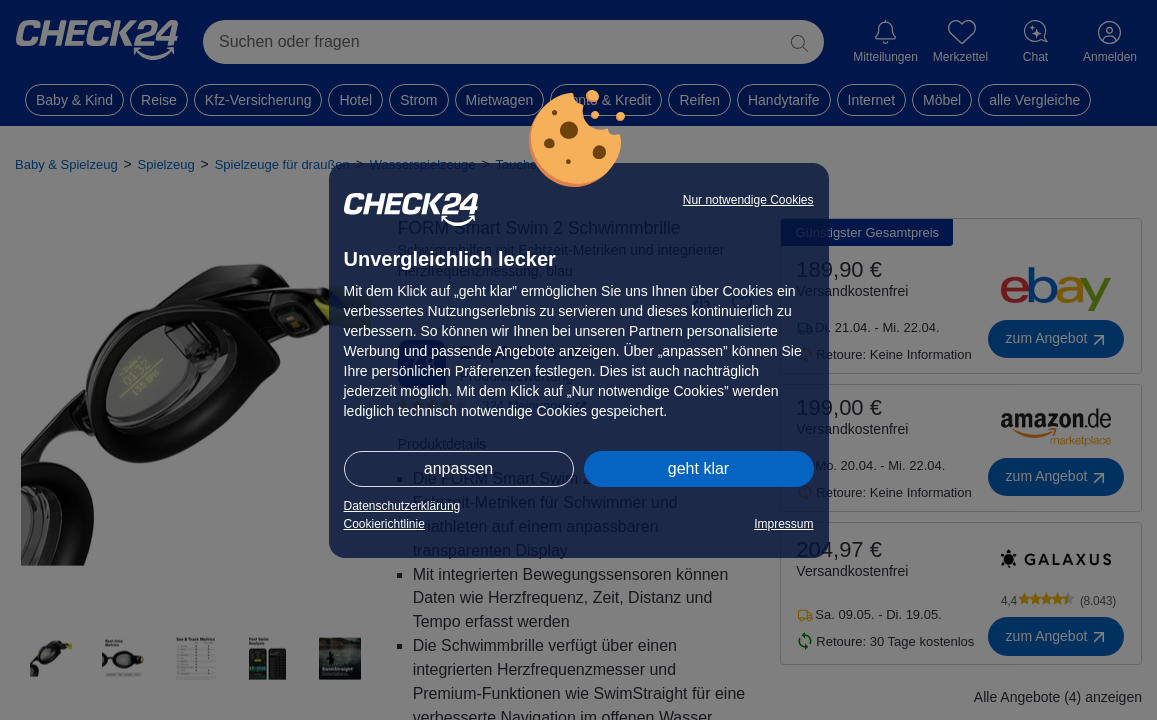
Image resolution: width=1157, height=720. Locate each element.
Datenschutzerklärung (402, 506)
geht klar (698, 468)
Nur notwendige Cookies (748, 200)
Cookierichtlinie (384, 524)
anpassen (458, 468)
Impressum (783, 524)
